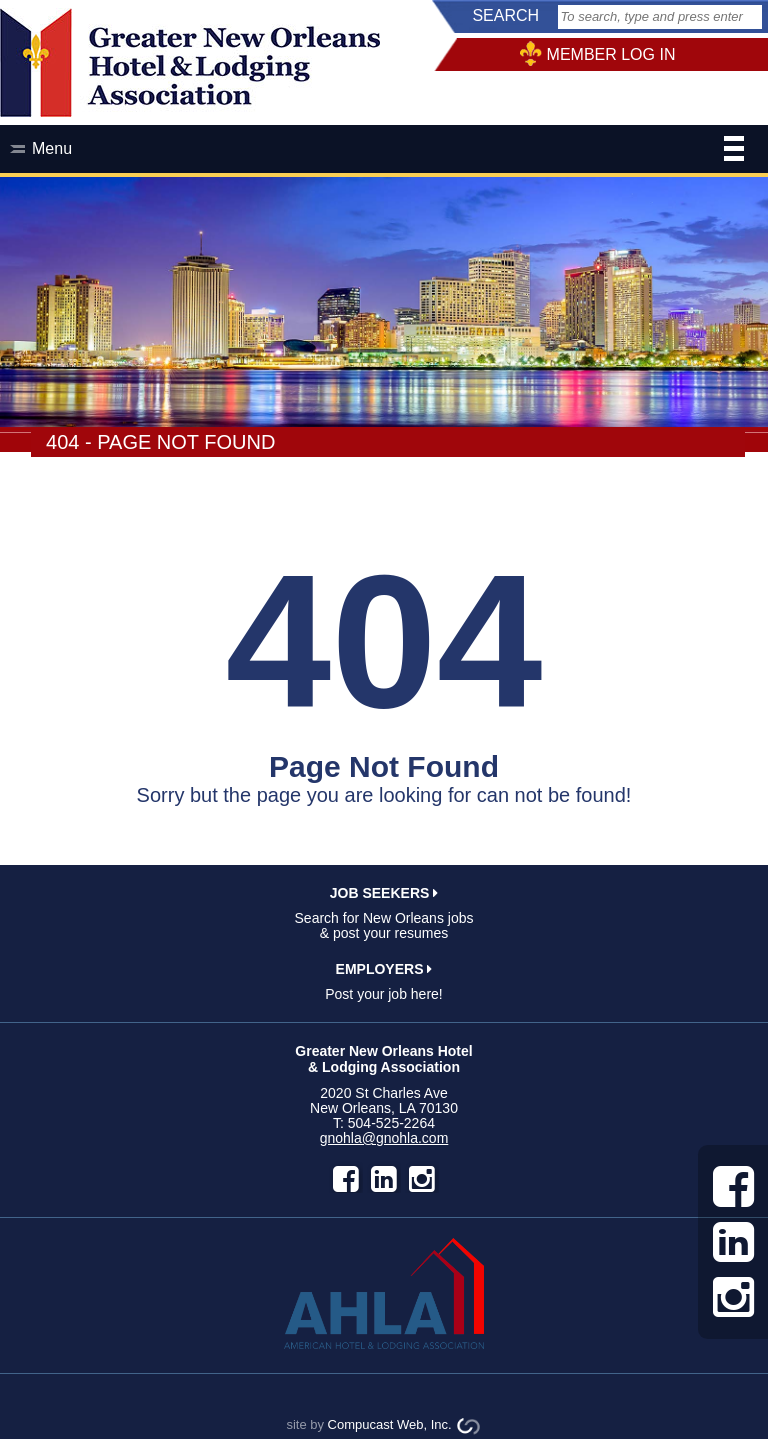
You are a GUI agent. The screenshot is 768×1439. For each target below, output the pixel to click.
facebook (346, 1179)
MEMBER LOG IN (611, 54)
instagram (422, 1179)
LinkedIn (384, 1179)
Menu (388, 151)
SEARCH (505, 15)
